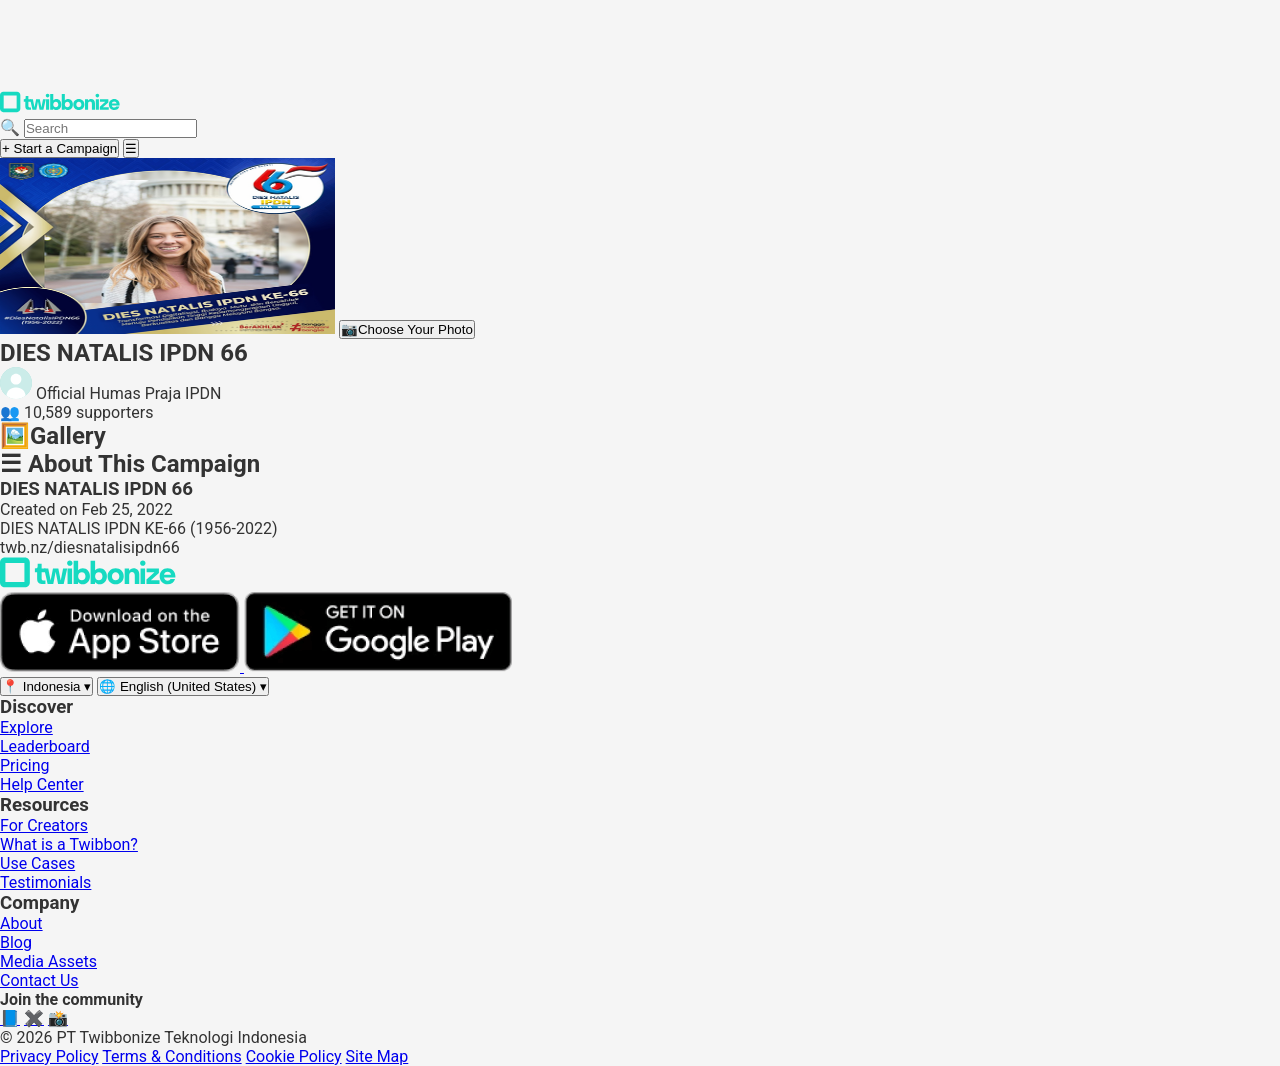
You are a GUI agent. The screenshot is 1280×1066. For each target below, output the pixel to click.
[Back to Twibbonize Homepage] (88, 582)
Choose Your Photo (407, 329)
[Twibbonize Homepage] (60, 108)
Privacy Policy (49, 1056)
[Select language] (183, 686)
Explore (26, 727)
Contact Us (39, 980)
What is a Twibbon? (69, 844)
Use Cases (37, 863)
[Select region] (46, 686)
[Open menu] (131, 148)
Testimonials (45, 882)
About (21, 923)
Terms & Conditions (172, 1056)
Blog (16, 942)
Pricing (25, 765)
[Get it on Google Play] (378, 666)
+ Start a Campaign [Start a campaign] (59, 148)
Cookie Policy (294, 1056)
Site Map (377, 1056)
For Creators (44, 825)
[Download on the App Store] (122, 666)
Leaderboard (45, 746)
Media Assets (48, 961)
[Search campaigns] (110, 128)
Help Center (42, 784)
